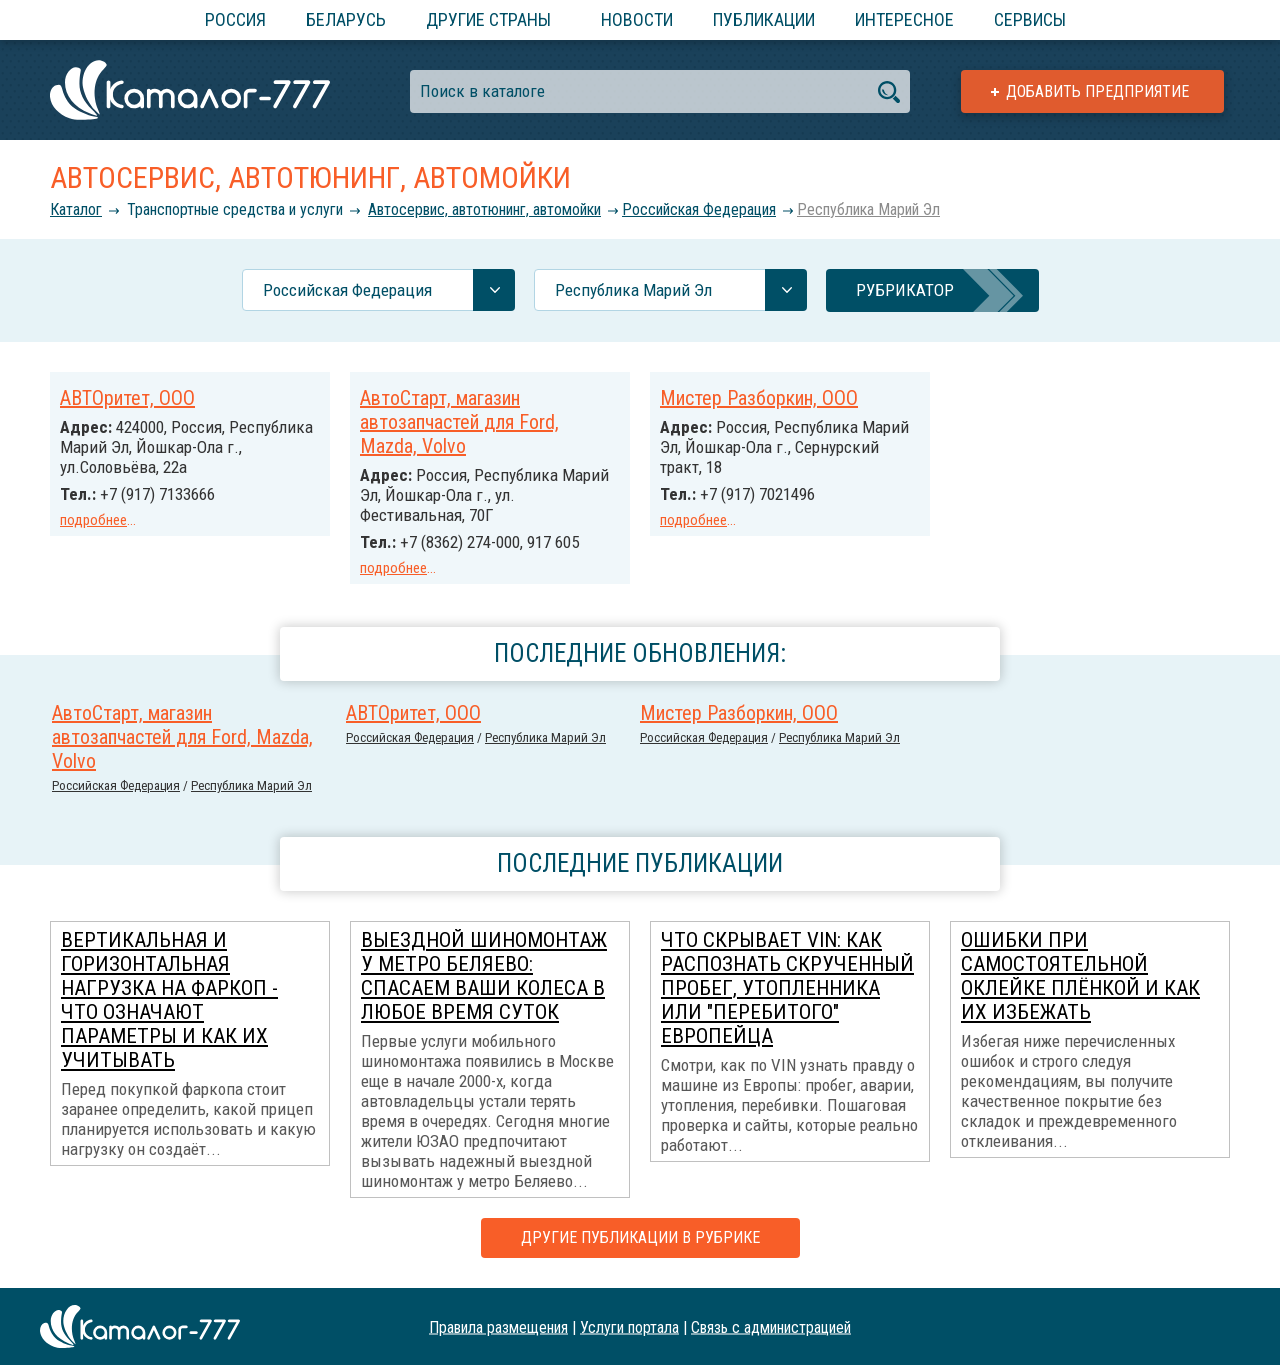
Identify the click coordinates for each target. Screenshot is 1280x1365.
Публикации (764, 19)
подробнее (93, 520)
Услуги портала (629, 1326)
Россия (235, 19)
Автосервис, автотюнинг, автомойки (484, 209)
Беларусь (346, 19)
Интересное (904, 19)
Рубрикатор (905, 290)
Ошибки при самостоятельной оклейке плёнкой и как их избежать (1080, 976)
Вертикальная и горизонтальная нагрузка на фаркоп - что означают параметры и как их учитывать (169, 1000)
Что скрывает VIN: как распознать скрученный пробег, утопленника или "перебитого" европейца (787, 988)
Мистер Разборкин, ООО (759, 398)
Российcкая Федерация (699, 209)
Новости (637, 19)
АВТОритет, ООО (127, 398)
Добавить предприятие (1097, 91)
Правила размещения (498, 1326)
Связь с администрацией (771, 1326)
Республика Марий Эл (868, 209)
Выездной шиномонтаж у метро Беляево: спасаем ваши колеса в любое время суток (484, 976)
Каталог (76, 209)
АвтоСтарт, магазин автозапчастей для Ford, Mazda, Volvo (459, 422)
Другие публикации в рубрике (640, 1237)
